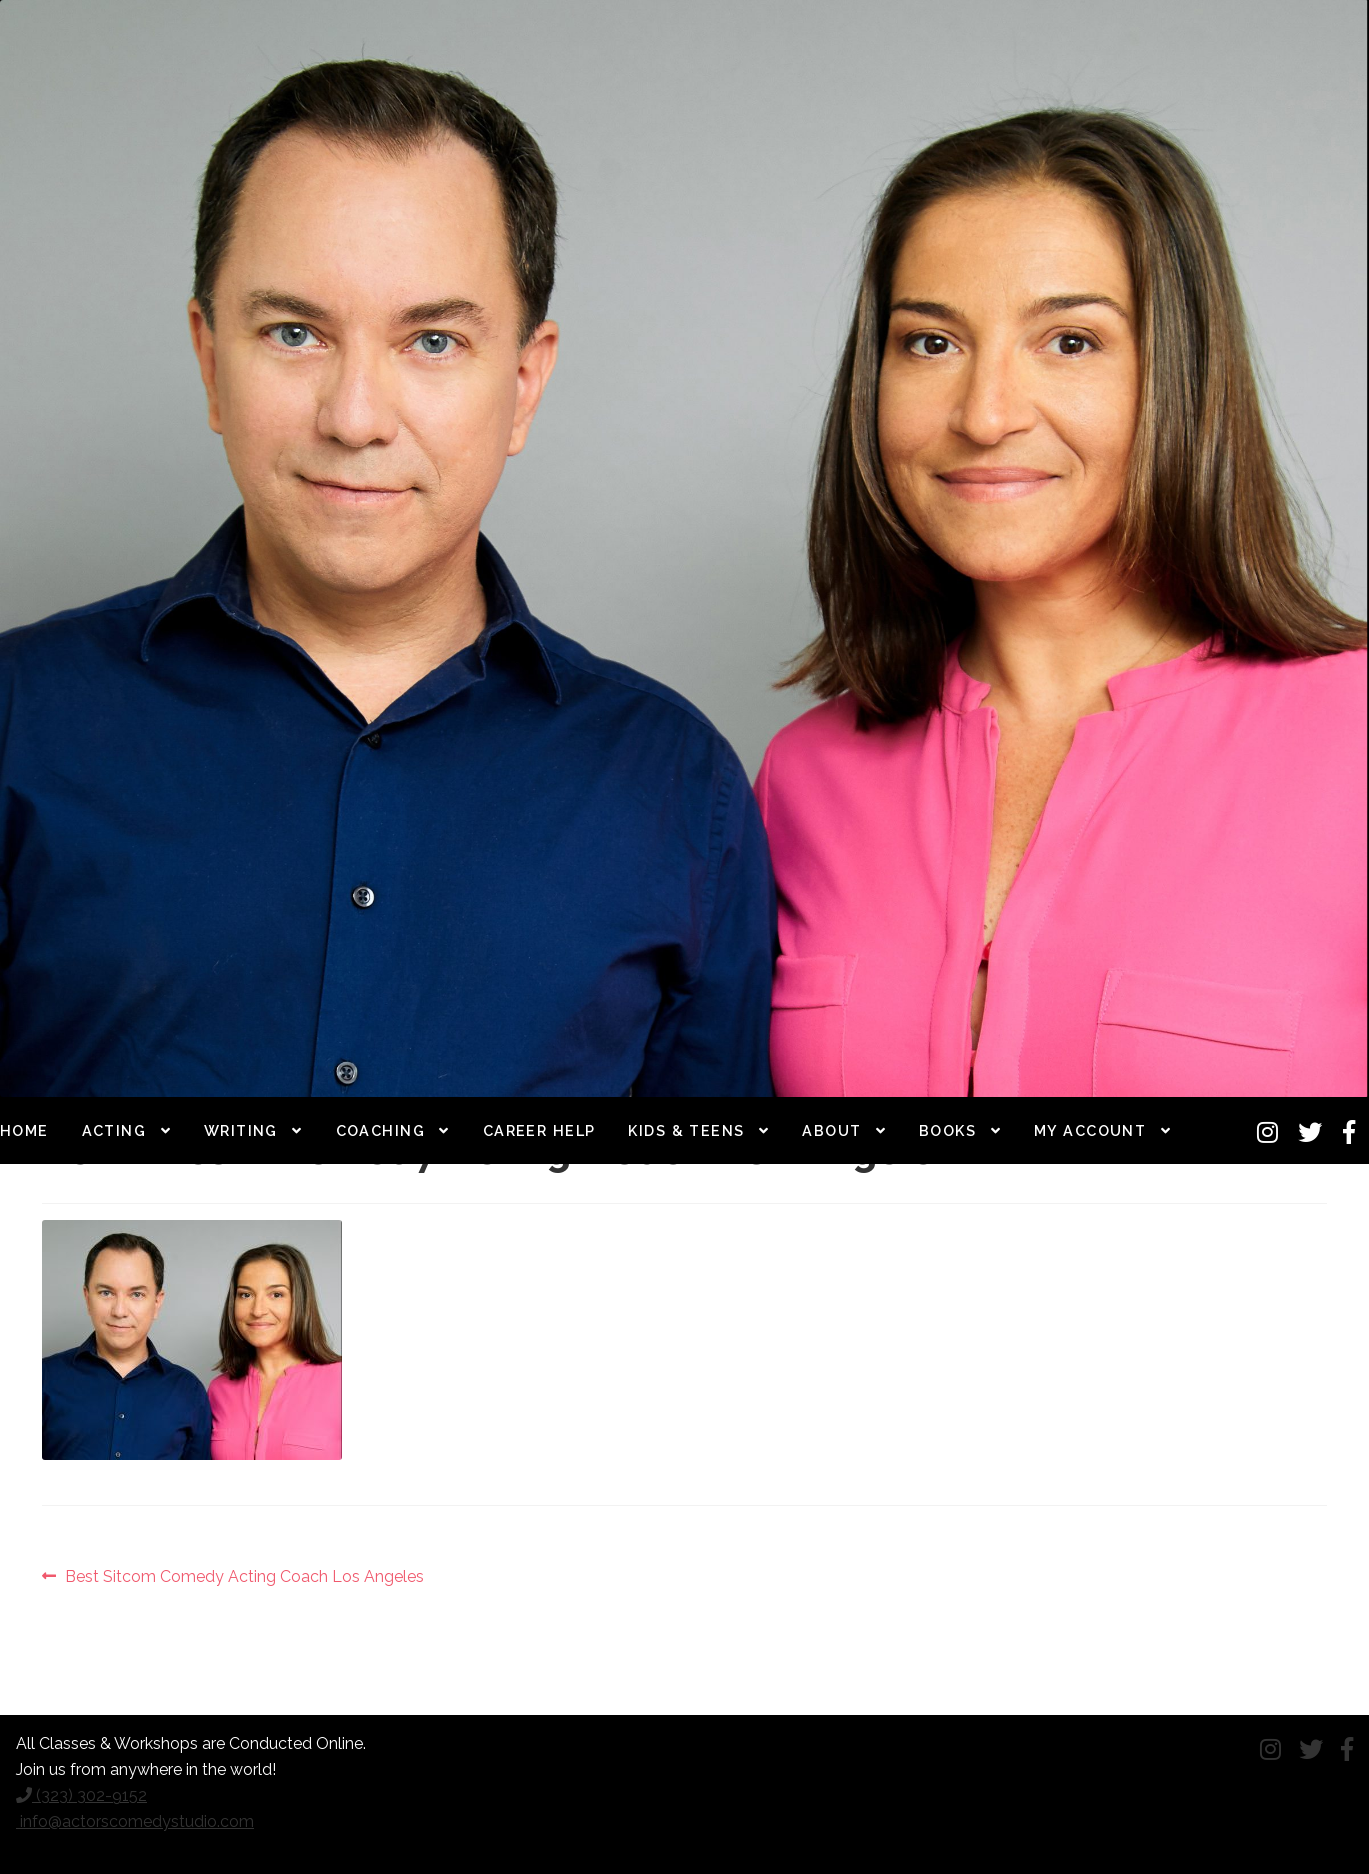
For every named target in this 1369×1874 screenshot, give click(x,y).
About (831, 1130)
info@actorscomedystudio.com (135, 1821)
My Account (1090, 1130)
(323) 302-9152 (81, 1795)
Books (947, 1130)
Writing (241, 1130)
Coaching (381, 1130)
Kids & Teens (686, 1130)
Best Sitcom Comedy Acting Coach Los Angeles (244, 1577)
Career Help (539, 1130)
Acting (114, 1130)
